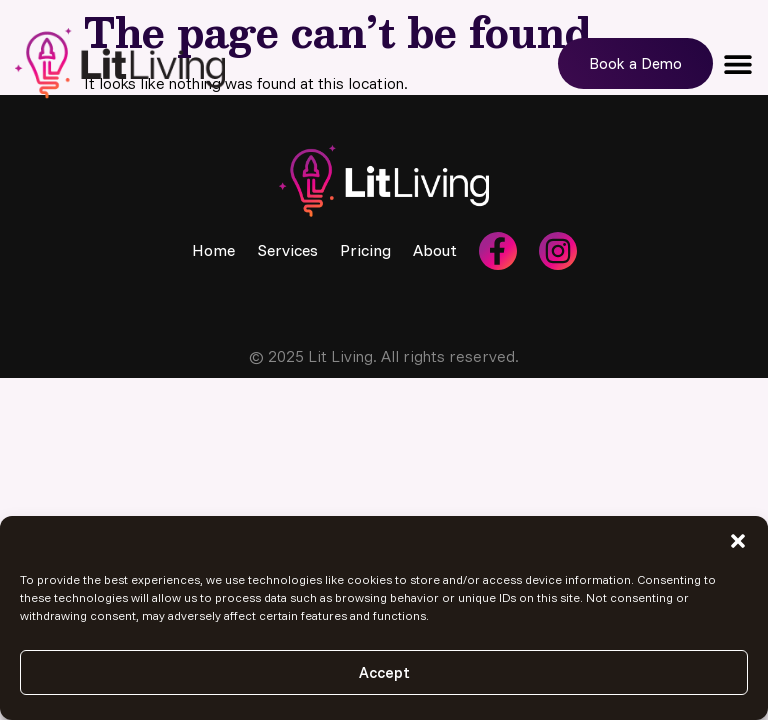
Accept (384, 672)
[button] (738, 541)
